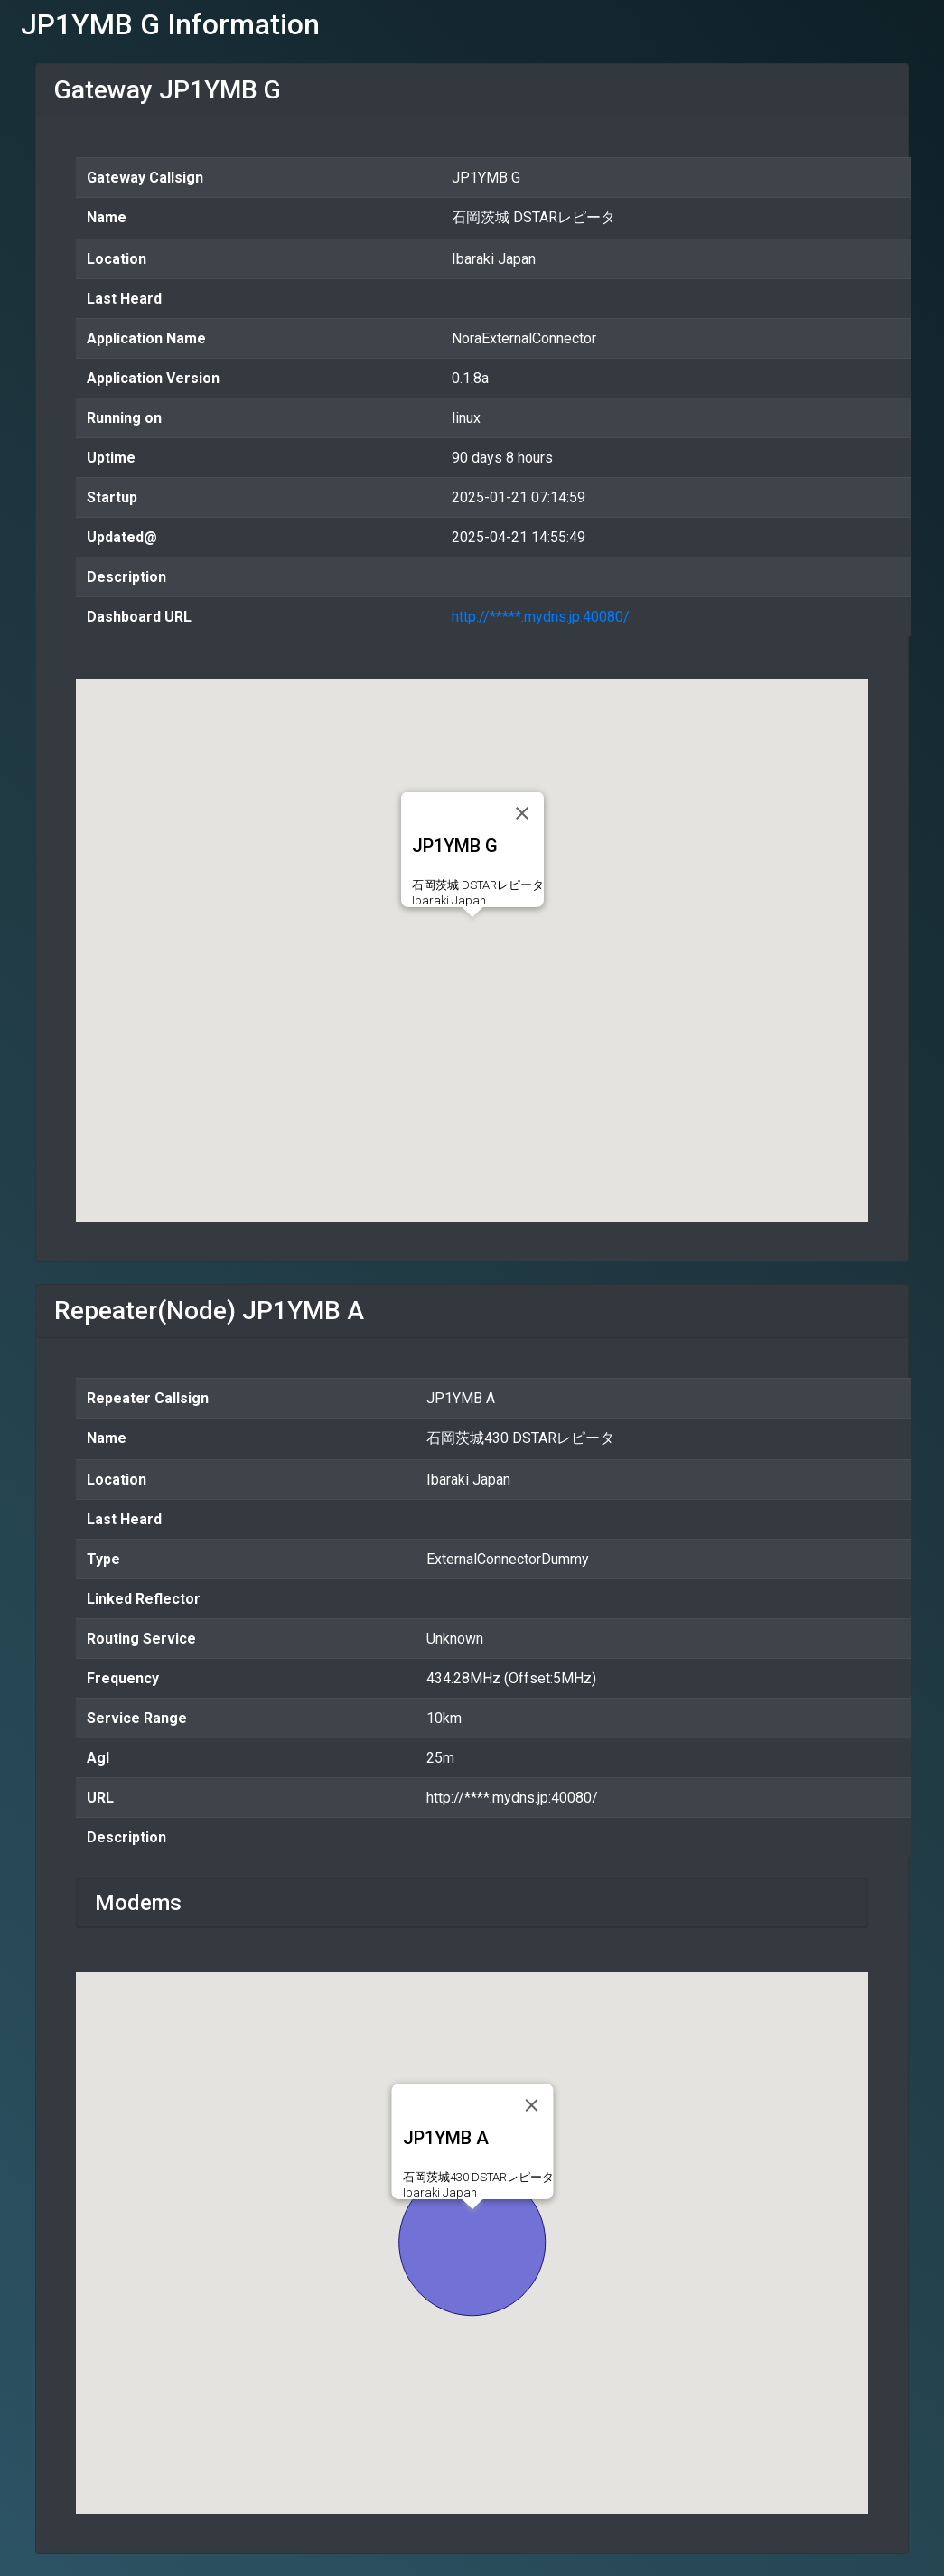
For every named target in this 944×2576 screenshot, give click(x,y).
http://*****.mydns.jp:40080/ (541, 616)
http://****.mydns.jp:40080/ (512, 1797)
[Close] (522, 813)
